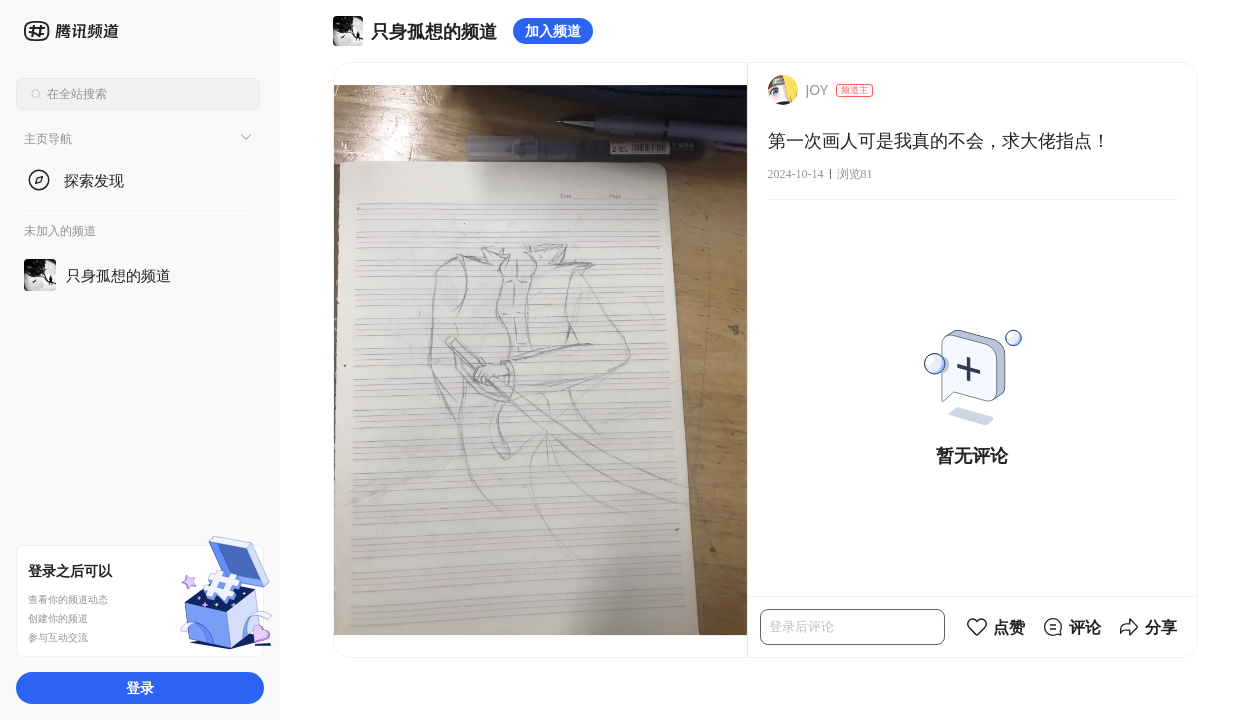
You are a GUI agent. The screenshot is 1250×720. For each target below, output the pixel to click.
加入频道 (553, 30)
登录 (140, 687)
